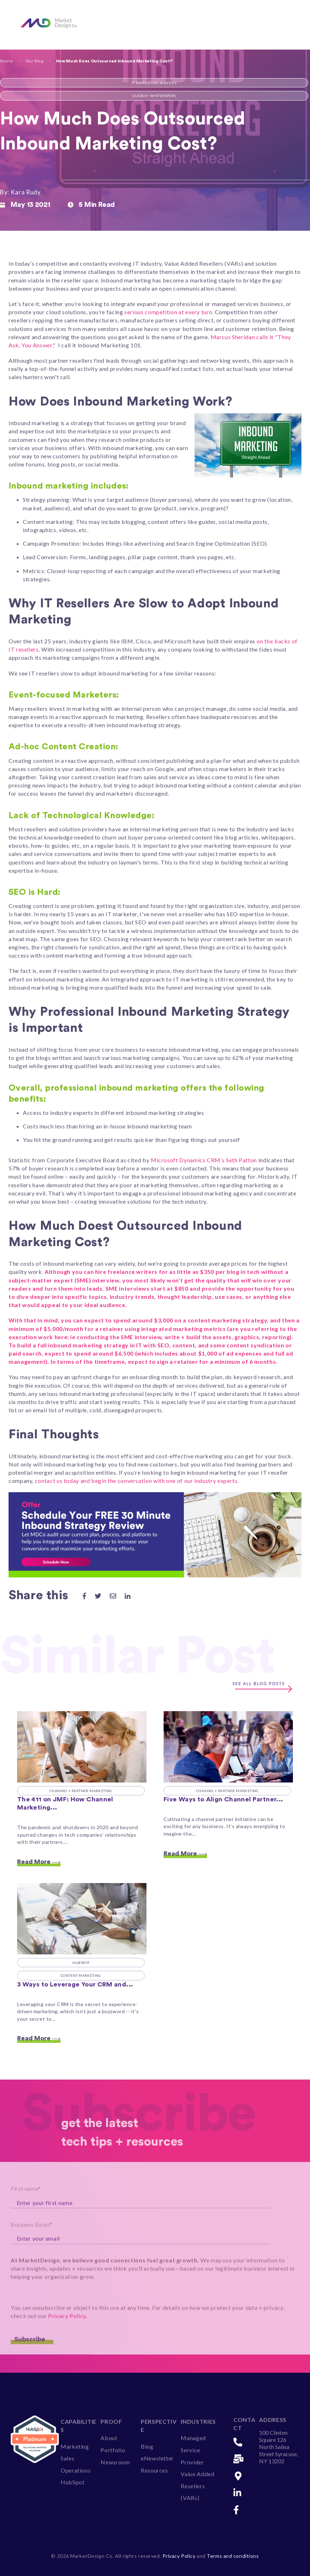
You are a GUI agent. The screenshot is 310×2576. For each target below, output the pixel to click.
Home (6, 61)
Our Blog (34, 61)
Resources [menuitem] (154, 2470)
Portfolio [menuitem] (112, 2450)
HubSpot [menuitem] (72, 2482)
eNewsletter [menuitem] (157, 2458)
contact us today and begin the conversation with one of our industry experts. (137, 1480)
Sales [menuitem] (67, 2458)
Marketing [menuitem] (75, 2446)
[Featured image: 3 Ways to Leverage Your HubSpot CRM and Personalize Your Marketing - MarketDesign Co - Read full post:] (81, 1918)
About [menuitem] (108, 2437)
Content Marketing (81, 1975)
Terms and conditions (233, 2556)
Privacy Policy (179, 2556)
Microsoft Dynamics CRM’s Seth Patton (204, 1160)
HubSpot (81, 1962)
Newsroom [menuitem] (115, 2462)
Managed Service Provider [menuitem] (193, 2449)
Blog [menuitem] (147, 2446)
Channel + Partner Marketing (81, 1791)
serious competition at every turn (168, 311)
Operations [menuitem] (76, 2470)
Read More (39, 1861)
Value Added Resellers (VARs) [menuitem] (197, 2485)
